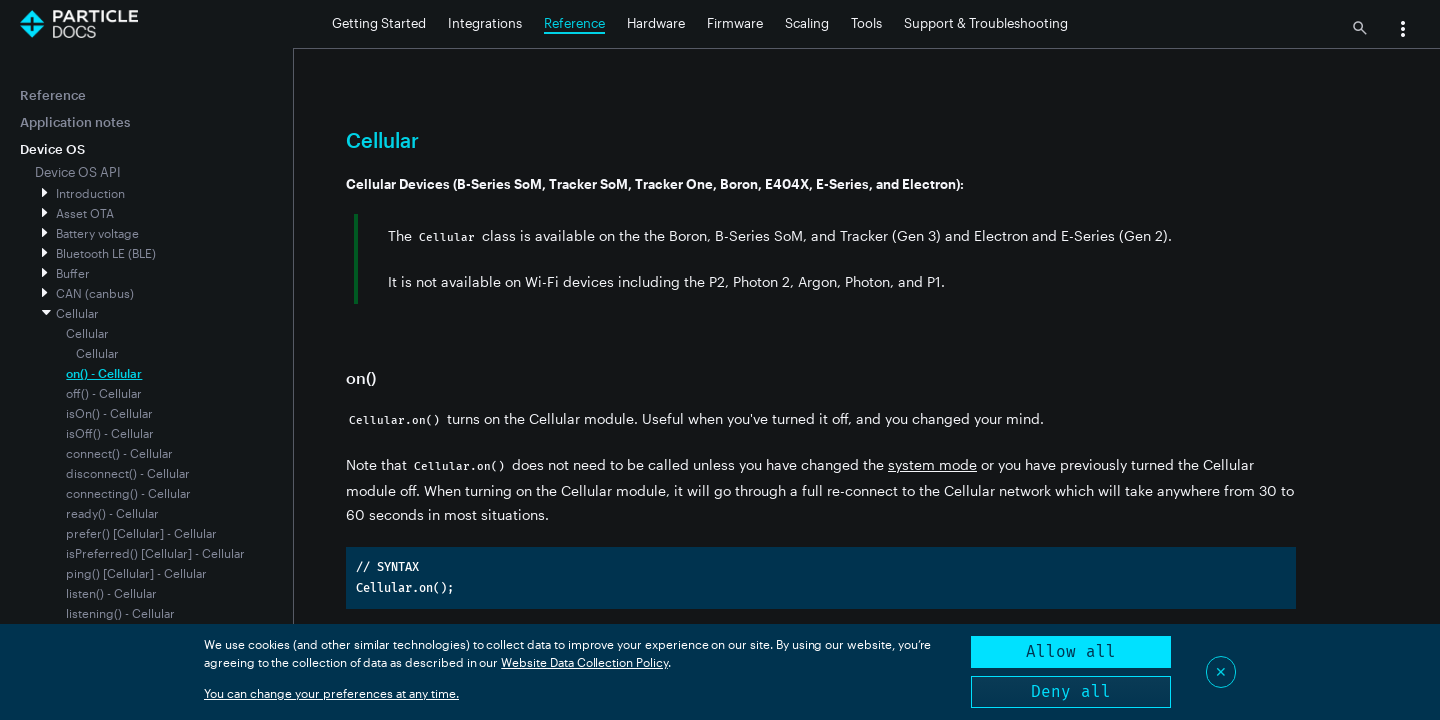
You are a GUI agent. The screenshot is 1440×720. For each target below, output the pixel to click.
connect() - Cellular (119, 453)
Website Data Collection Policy (584, 662)
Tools (866, 23)
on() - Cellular (104, 373)
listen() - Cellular (111, 593)
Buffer (73, 273)
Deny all (1071, 691)
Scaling (807, 23)
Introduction (90, 193)
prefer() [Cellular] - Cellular (141, 533)
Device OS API (78, 172)
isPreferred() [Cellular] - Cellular (155, 553)
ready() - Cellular (112, 513)
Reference (574, 23)
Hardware (656, 23)
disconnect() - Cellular (128, 473)
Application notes (75, 122)
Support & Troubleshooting (986, 23)
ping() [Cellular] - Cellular (136, 573)
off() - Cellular (104, 393)
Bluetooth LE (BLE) (106, 253)
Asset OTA (85, 213)
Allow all (1071, 651)
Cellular (77, 313)
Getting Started (379, 23)
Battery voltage (97, 233)
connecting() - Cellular (128, 493)
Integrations (485, 23)
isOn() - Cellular (109, 413)
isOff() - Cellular (110, 433)
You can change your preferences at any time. (331, 693)
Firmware (735, 23)
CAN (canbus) (95, 293)
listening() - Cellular (120, 613)
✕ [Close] (1221, 671)
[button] (1403, 31)
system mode (932, 464)
